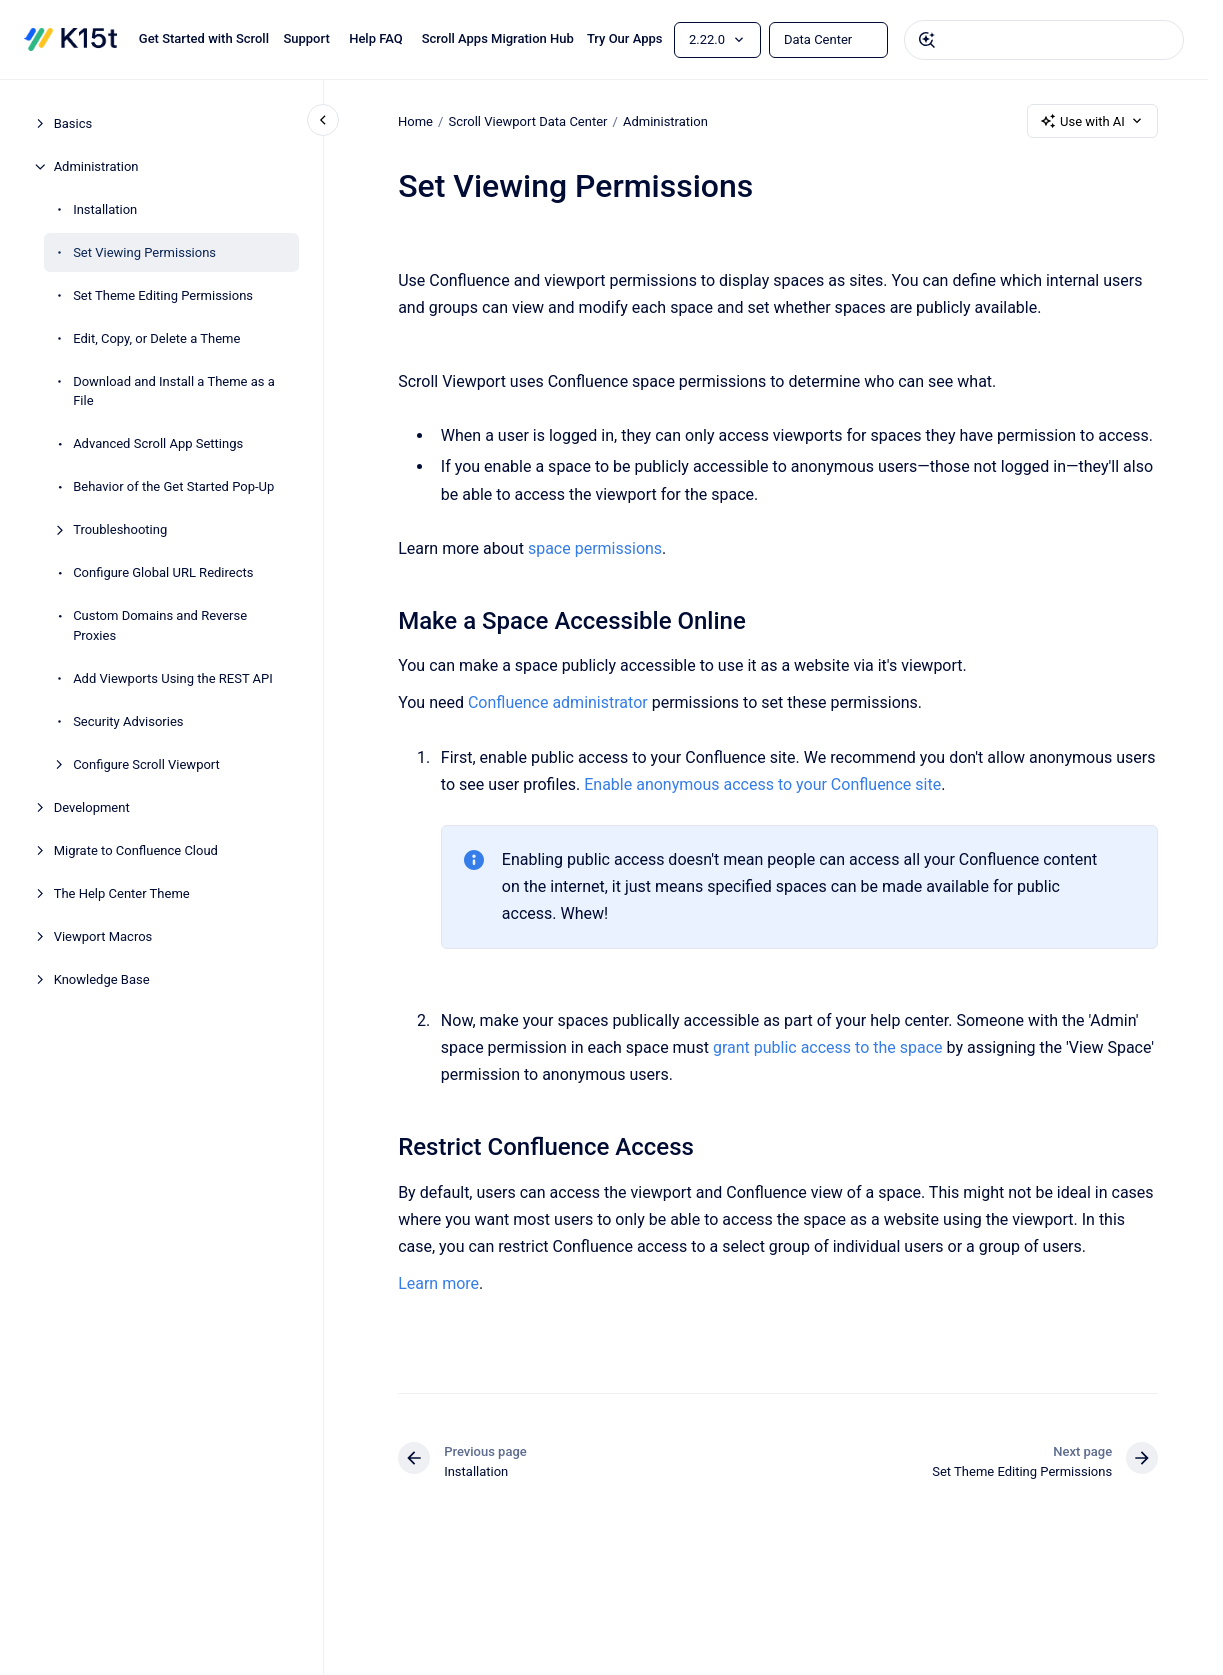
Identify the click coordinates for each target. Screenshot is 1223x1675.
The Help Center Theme (122, 893)
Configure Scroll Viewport (146, 764)
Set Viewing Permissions (144, 252)
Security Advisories (128, 721)
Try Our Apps (625, 38)
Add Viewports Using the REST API (173, 678)
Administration (96, 166)
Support (306, 38)
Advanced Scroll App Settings (158, 443)
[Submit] (927, 40)
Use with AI (1092, 121)
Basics (73, 123)
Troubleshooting (120, 529)
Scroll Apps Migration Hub (498, 38)
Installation (105, 209)
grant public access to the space (828, 1047)
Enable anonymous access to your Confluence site (762, 784)
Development (92, 807)
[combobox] (1044, 40)
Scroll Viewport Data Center (527, 120)
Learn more (438, 1283)
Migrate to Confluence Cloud (136, 850)
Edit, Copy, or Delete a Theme (156, 338)
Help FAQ (376, 38)
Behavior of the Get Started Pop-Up (173, 486)
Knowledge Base (102, 979)
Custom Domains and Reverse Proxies (160, 625)
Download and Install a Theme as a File (174, 391)
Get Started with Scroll (204, 38)
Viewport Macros (103, 936)
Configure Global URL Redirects (163, 572)
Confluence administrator (558, 702)
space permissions (595, 548)
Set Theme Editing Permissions (163, 295)
